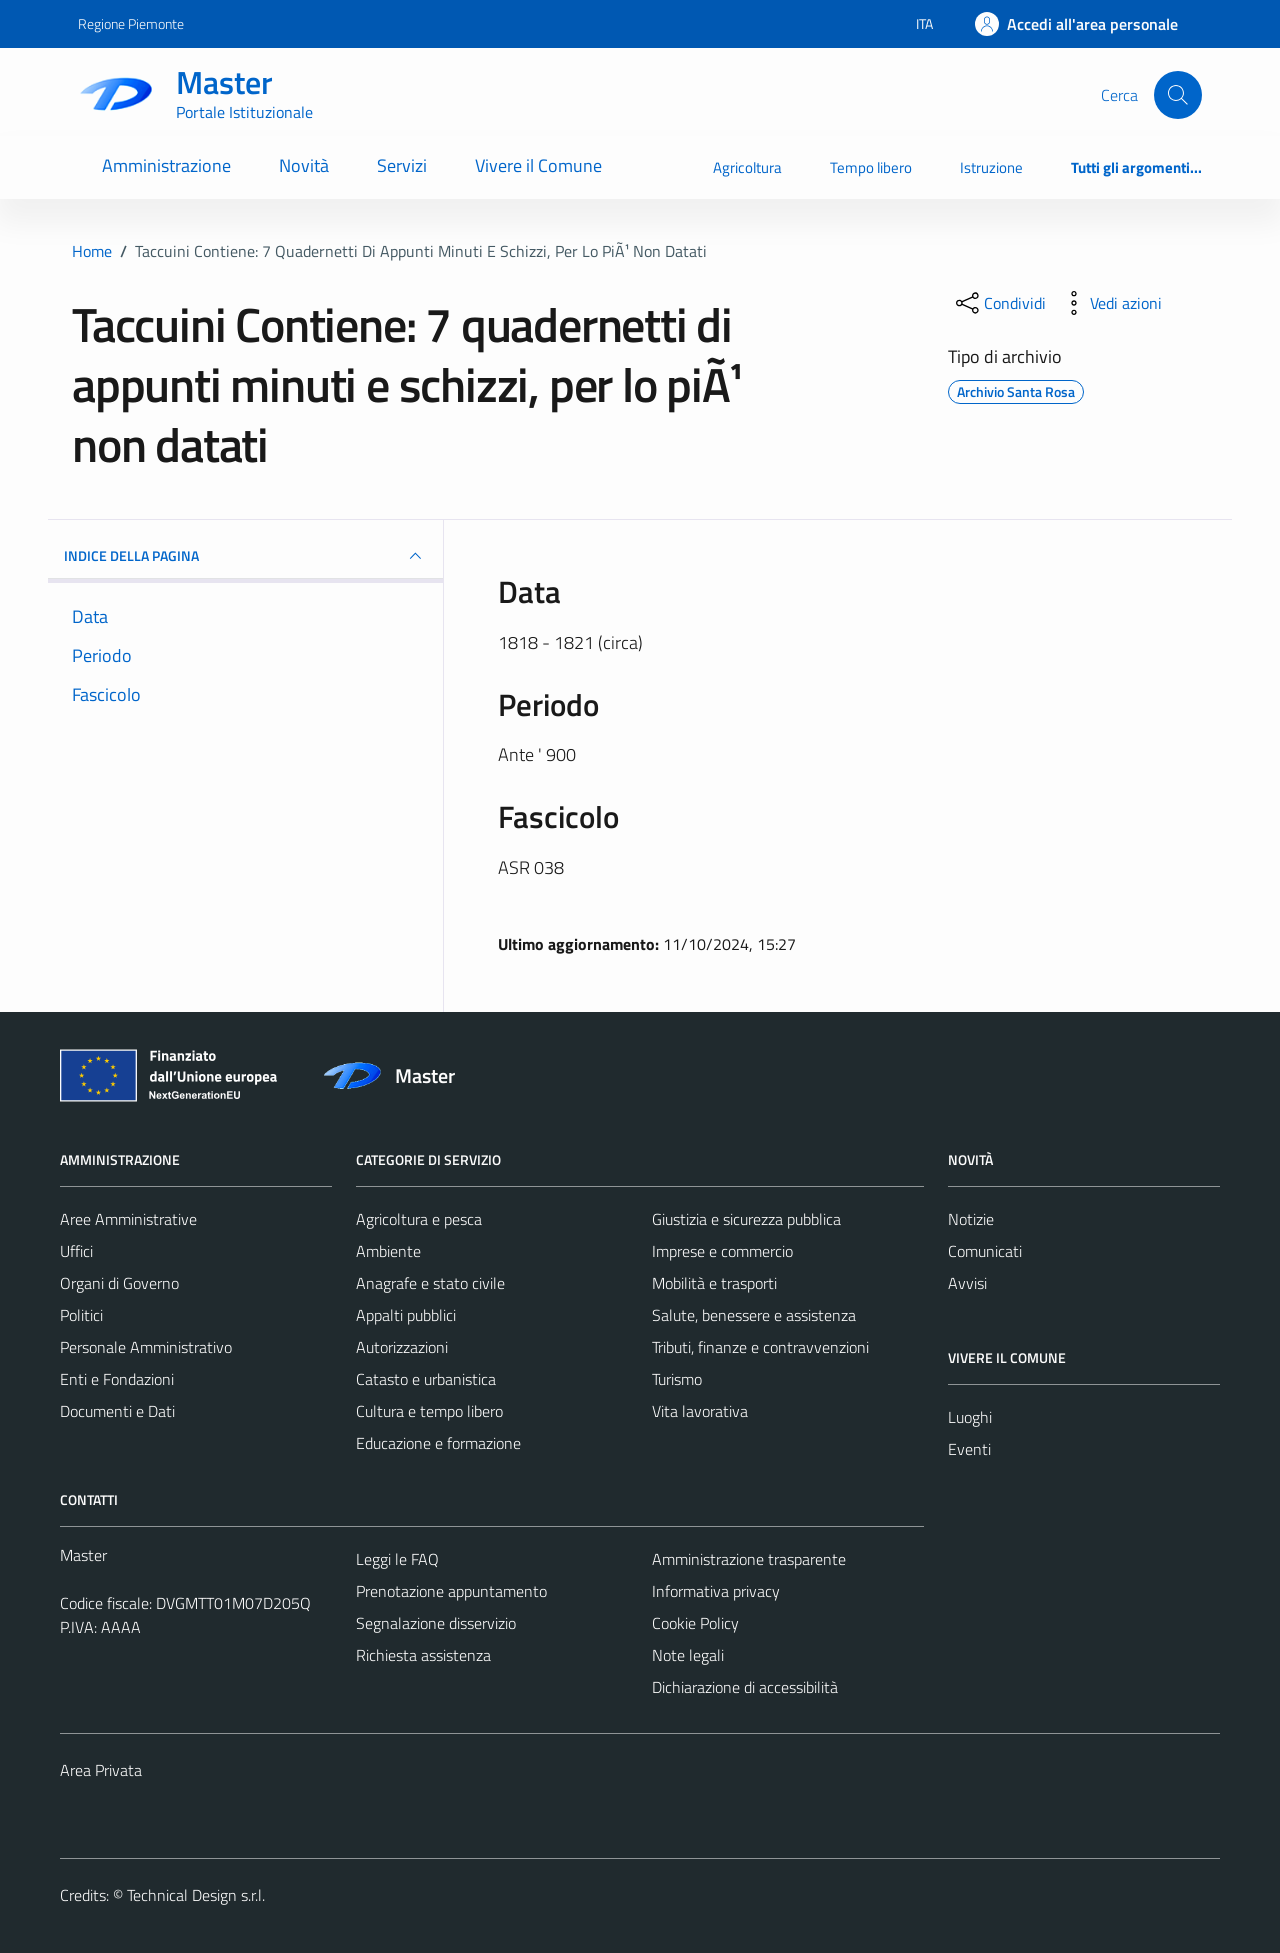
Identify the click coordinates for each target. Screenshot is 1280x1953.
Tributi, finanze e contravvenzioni (760, 1347)
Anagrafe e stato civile (430, 1283)
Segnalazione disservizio (436, 1623)
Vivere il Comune (538, 165)
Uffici (76, 1251)
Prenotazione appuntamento (451, 1591)
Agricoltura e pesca (419, 1219)
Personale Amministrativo (146, 1347)
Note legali (688, 1655)
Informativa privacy (716, 1591)
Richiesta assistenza (423, 1655)
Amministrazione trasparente (749, 1559)
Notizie (971, 1219)
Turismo (677, 1379)
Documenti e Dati (117, 1411)
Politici (81, 1315)
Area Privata (101, 1770)
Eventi (969, 1449)
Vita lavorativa (700, 1411)
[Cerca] (1178, 95)
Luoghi (970, 1417)
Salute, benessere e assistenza (754, 1315)
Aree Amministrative (128, 1219)
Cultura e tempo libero (429, 1411)
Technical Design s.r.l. (196, 1895)
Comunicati (985, 1251)
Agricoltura (747, 167)
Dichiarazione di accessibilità (745, 1687)
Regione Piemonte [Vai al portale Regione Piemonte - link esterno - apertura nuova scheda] (131, 23)
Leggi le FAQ (397, 1559)
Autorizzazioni (402, 1347)
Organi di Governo (119, 1283)
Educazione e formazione (438, 1443)
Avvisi (967, 1283)
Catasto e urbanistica (426, 1379)
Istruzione (991, 167)
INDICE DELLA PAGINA (245, 556)
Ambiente (388, 1251)
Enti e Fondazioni (117, 1379)
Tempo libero (871, 167)
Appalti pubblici (406, 1315)
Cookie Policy (695, 1623)
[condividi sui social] (999, 303)
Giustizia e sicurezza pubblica (746, 1219)
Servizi (402, 165)
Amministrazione (166, 165)
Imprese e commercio (722, 1251)
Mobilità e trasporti (714, 1283)
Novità (304, 165)
